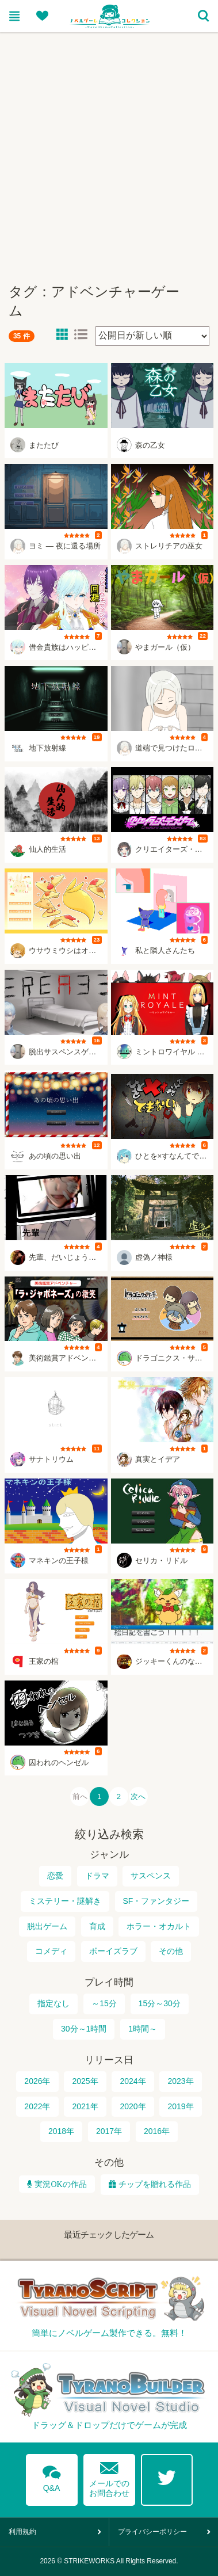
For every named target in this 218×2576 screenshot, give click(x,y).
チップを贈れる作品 (154, 2184)
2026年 (37, 2081)
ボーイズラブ (113, 1951)
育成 (97, 1926)
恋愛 (55, 1876)
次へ (138, 1796)
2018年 (61, 2131)
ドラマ (97, 1876)
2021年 (85, 2106)
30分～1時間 (83, 2028)
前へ (79, 1796)
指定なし (53, 2004)
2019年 (180, 2106)
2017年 (109, 2131)
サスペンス (151, 1876)
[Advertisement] (109, 153)
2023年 (180, 2081)
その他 (171, 1951)
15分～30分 (160, 2004)
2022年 (37, 2106)
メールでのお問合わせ (109, 2477)
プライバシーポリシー (152, 2532)
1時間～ (142, 2028)
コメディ (51, 1951)
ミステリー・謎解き (65, 1901)
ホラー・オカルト (159, 1926)
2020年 (133, 2106)
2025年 (85, 2081)
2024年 (133, 2081)
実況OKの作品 (59, 2184)
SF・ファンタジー (156, 1901)
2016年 (157, 2131)
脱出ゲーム (47, 1926)
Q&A (52, 2477)
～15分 (104, 2004)
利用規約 (22, 2532)
